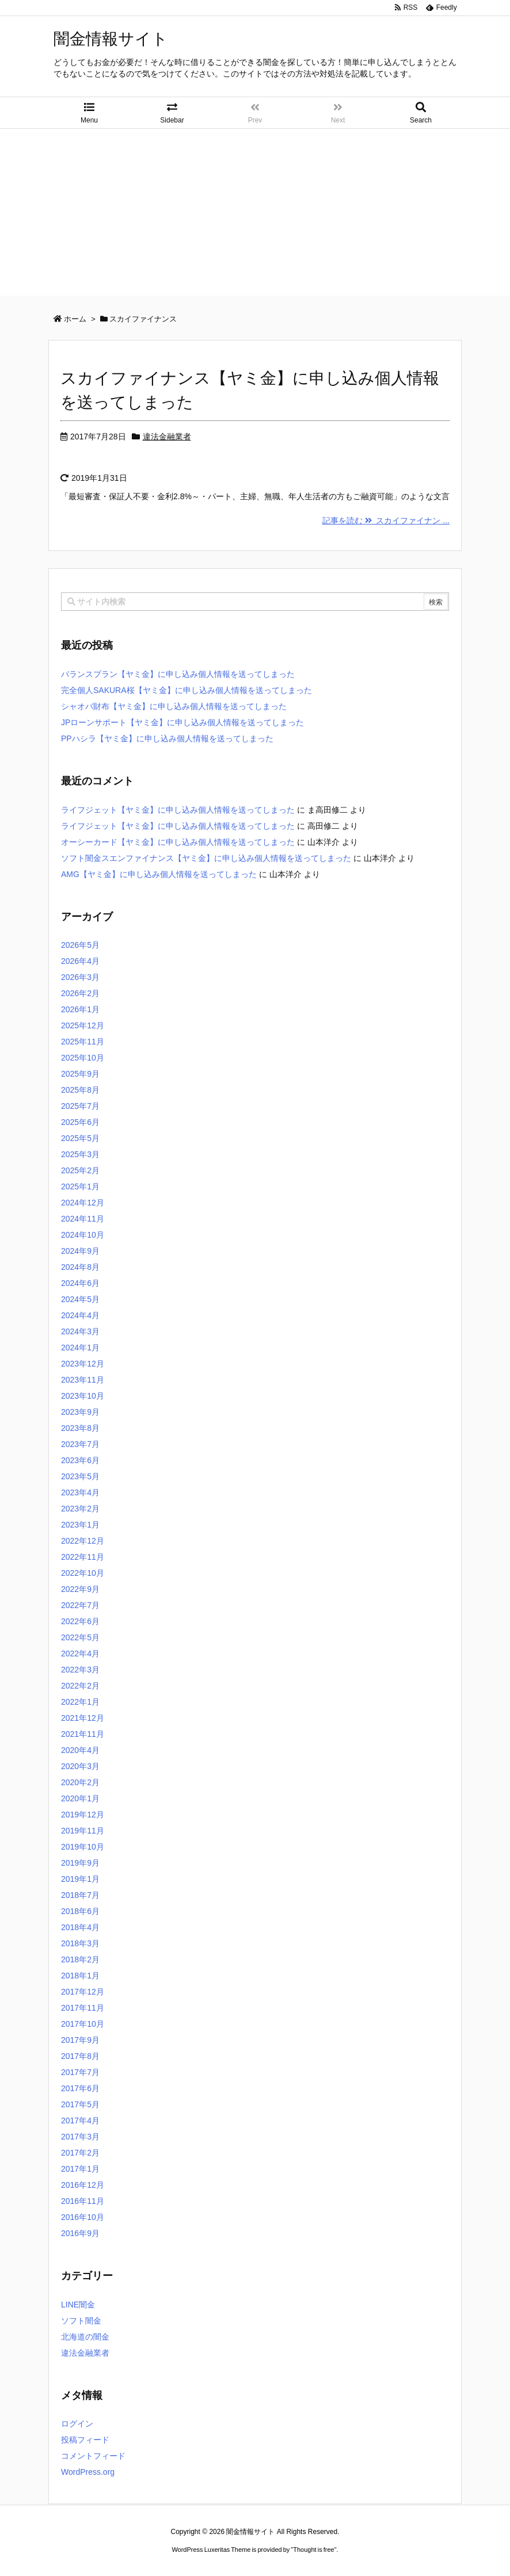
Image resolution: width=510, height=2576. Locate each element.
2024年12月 (82, 1202)
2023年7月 (80, 1444)
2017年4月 (80, 2120)
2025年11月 (82, 1041)
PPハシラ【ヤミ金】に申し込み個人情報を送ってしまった (167, 738)
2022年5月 (80, 1637)
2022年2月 (80, 1685)
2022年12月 (82, 1540)
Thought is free (313, 2549)
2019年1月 (80, 1879)
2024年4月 (80, 1315)
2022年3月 (80, 1669)
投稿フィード (85, 2439)
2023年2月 (80, 1508)
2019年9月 (80, 1862)
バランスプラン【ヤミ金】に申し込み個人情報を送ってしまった (178, 674)
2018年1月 (80, 1975)
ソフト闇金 (81, 2320)
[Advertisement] (255, 215)
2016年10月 (82, 2217)
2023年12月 (82, 1363)
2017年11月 (82, 2007)
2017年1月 (80, 2168)
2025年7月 (80, 1106)
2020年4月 (80, 1750)
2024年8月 (80, 1267)
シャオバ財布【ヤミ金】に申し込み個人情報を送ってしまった (174, 706)
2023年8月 (80, 1428)
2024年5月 (80, 1299)
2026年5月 (80, 945)
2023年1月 (80, 1524)
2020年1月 (80, 1798)
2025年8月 (80, 1089)
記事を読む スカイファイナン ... (386, 520)
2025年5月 (80, 1138)
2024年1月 (80, 1347)
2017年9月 (80, 2040)
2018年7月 (80, 1895)
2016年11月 (82, 2201)
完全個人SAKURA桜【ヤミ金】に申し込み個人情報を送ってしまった (186, 690)
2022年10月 (82, 1573)
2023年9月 (80, 1412)
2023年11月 (82, 1379)
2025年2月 (80, 1170)
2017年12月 (82, 1991)
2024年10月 (82, 1234)
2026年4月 (80, 961)
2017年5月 (80, 2104)
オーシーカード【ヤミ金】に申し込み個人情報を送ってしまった (178, 842)
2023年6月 (80, 1460)
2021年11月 (82, 1734)
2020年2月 (80, 1782)
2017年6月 (80, 2088)
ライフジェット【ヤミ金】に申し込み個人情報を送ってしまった (178, 809)
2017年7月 (80, 2072)
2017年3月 (80, 2136)
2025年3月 (80, 1154)
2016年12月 (82, 2185)
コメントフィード (93, 2455)
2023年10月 (82, 1395)
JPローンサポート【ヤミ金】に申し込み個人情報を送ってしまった (182, 722)
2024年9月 (80, 1251)
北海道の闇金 (85, 2336)
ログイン (77, 2423)
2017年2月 (80, 2152)
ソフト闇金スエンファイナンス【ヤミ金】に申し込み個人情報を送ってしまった (206, 858)
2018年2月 (80, 1959)
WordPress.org (88, 2472)
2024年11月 (82, 1218)
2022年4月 (80, 1653)
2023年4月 (80, 1492)
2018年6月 (80, 1911)
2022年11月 (82, 1556)
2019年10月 (82, 1846)
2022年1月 (80, 1701)
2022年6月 (80, 1621)
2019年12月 (82, 1814)
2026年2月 (80, 993)
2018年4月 (80, 1927)
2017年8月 (80, 2056)
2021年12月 (82, 1718)
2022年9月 (80, 1589)
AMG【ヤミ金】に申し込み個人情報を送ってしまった (159, 874)
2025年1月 (80, 1186)
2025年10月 (82, 1057)
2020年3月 (80, 1766)
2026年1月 (80, 1009)
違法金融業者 (167, 436)
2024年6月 (80, 1283)
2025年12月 (82, 1025)
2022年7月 (80, 1605)
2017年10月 (82, 2023)
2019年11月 (82, 1830)
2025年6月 (80, 1122)
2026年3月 (80, 977)
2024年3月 (80, 1331)
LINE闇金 (78, 2304)
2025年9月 (80, 1073)
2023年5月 (80, 1476)
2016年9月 (80, 2233)
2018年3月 (80, 1943)
